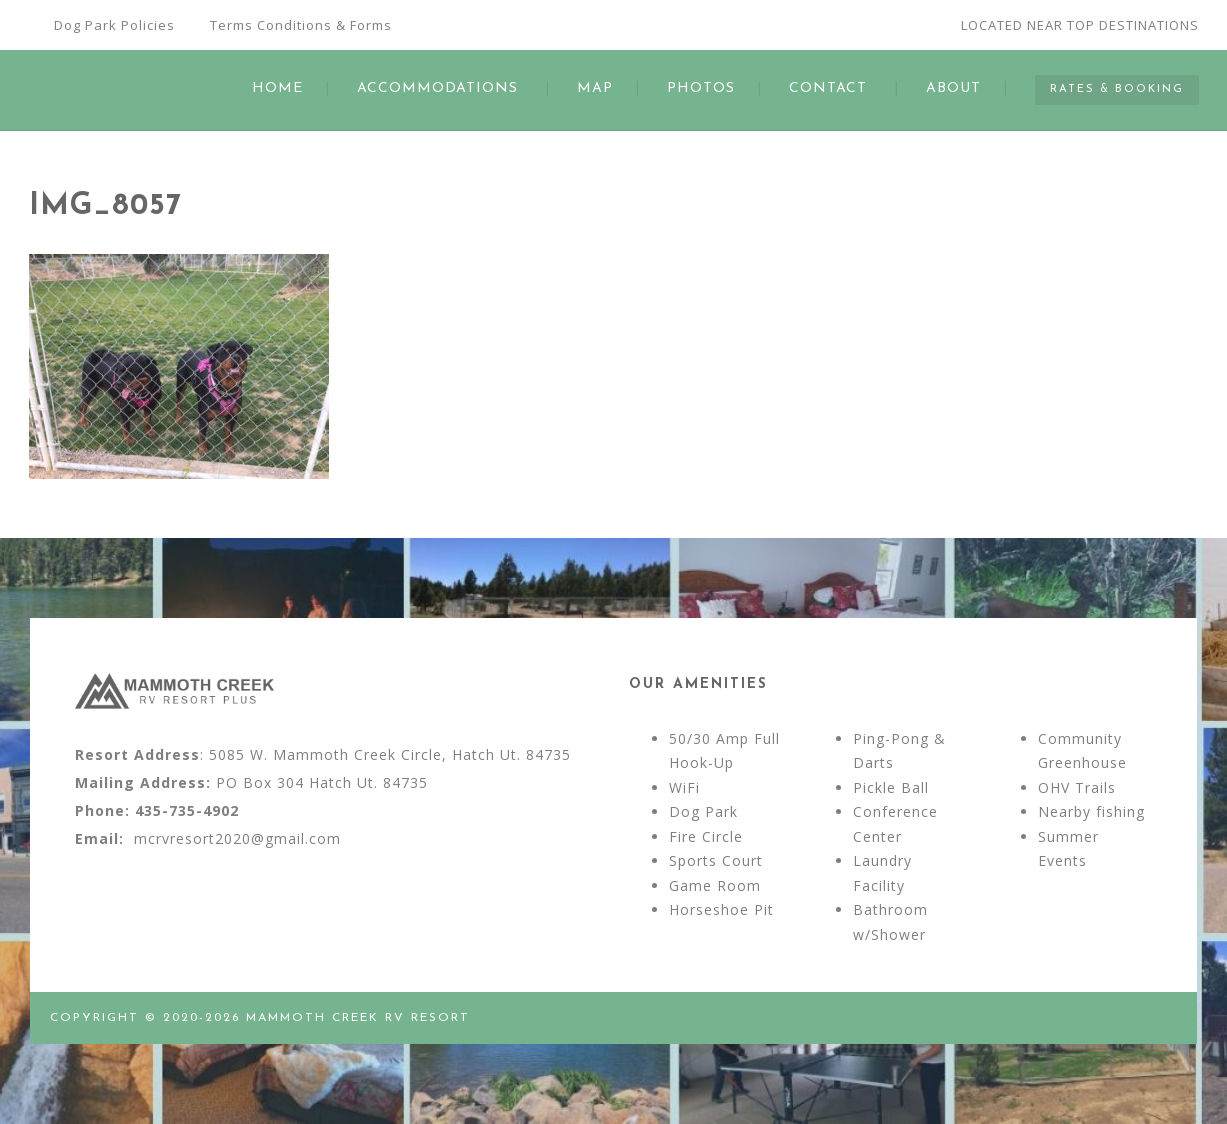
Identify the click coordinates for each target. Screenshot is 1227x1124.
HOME (277, 88)
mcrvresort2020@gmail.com (237, 838)
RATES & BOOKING (1117, 89)
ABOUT (953, 88)
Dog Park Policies (114, 25)
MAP (595, 88)
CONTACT (828, 88)
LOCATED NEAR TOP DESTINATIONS (1080, 25)
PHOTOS (701, 88)
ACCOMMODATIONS (437, 88)
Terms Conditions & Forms (301, 25)
